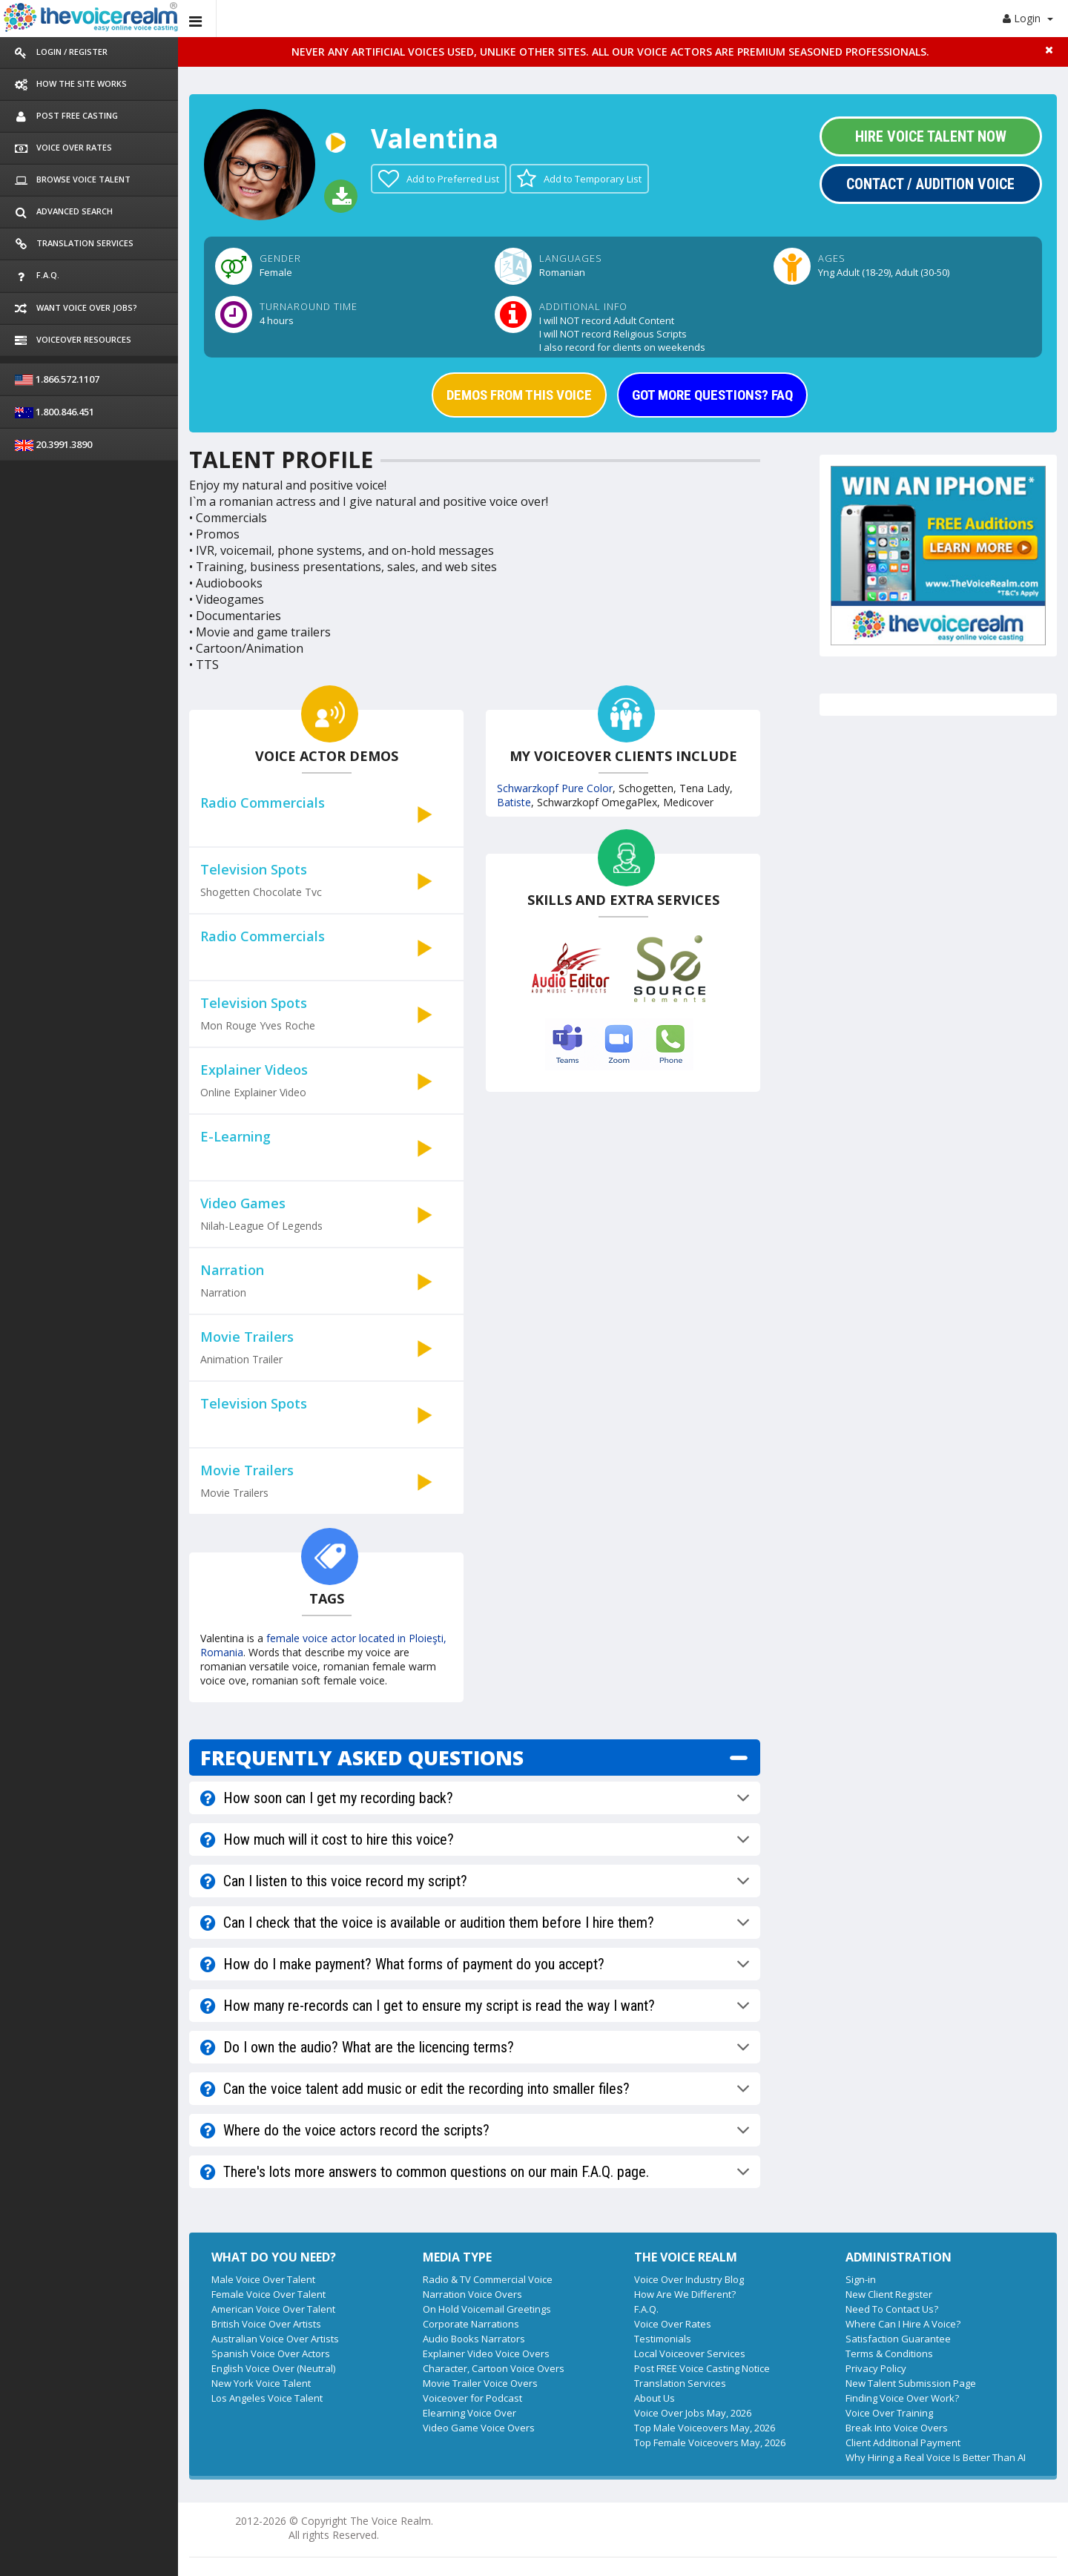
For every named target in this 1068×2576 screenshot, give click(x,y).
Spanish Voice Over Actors (270, 2353)
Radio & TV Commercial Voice (488, 2279)
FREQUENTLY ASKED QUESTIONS (362, 1757)
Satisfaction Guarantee (898, 2338)
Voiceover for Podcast (472, 2398)
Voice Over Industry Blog (689, 2279)
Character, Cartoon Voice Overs (493, 2368)
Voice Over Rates (672, 2323)
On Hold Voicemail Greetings (487, 2309)
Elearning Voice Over (469, 2412)
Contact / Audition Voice (930, 184)
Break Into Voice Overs (897, 2427)
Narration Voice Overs (472, 2294)
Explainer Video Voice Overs (486, 2353)
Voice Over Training (889, 2412)
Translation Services (680, 2383)
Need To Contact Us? (892, 2309)
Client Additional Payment (903, 2442)
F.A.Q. (646, 2309)
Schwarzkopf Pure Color (555, 788)
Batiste (514, 802)
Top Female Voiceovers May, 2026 (709, 2442)
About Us (654, 2398)
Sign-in (861, 2279)
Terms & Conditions (889, 2353)
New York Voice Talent (261, 2383)
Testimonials (662, 2338)
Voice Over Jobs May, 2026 (692, 2412)
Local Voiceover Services (689, 2353)
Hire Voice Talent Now (930, 136)
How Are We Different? (685, 2294)
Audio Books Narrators (474, 2338)
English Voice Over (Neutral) (273, 2368)
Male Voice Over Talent (263, 2279)
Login (1028, 18)
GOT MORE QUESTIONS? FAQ (712, 394)
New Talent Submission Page (911, 2383)
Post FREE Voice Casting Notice (702, 2368)
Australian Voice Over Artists (275, 2338)
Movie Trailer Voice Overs (480, 2383)
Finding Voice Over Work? (902, 2398)
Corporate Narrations (471, 2323)
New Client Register (889, 2294)
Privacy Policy (876, 2368)
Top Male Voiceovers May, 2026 (704, 2427)
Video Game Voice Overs (479, 2427)
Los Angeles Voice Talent (267, 2398)
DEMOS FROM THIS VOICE (519, 394)
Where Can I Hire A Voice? (903, 2323)
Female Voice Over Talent (268, 2294)
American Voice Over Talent (273, 2309)
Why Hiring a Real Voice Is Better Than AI (936, 2457)
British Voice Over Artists (266, 2323)
